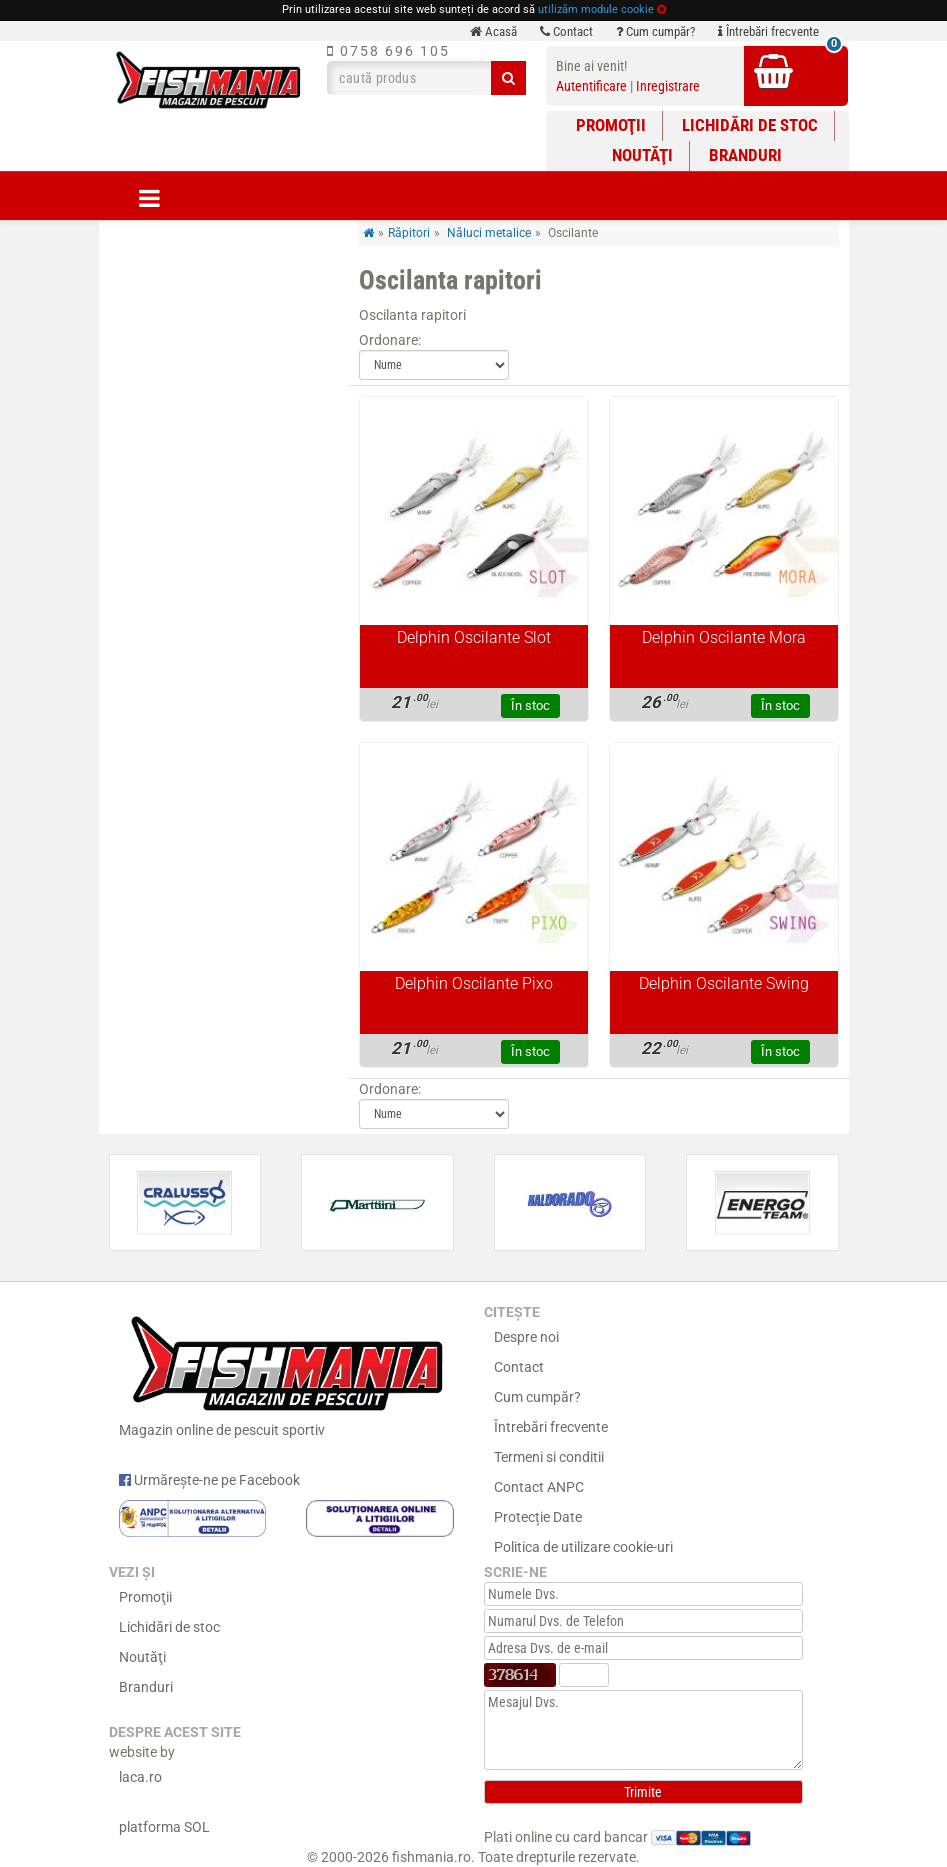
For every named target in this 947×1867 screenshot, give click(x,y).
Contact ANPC (539, 1487)
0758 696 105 (388, 51)
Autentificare (591, 86)
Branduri (745, 155)
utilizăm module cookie (596, 9)
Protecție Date (538, 1517)
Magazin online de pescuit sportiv (286, 1373)
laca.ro (140, 1777)
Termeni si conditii (549, 1457)
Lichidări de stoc (750, 125)
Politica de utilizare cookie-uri (583, 1547)
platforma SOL (164, 1827)
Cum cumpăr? (655, 31)
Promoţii (611, 125)
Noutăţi (642, 155)
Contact (566, 31)
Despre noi (526, 1337)
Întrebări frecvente (768, 31)
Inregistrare (668, 86)
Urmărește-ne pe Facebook (209, 1480)
